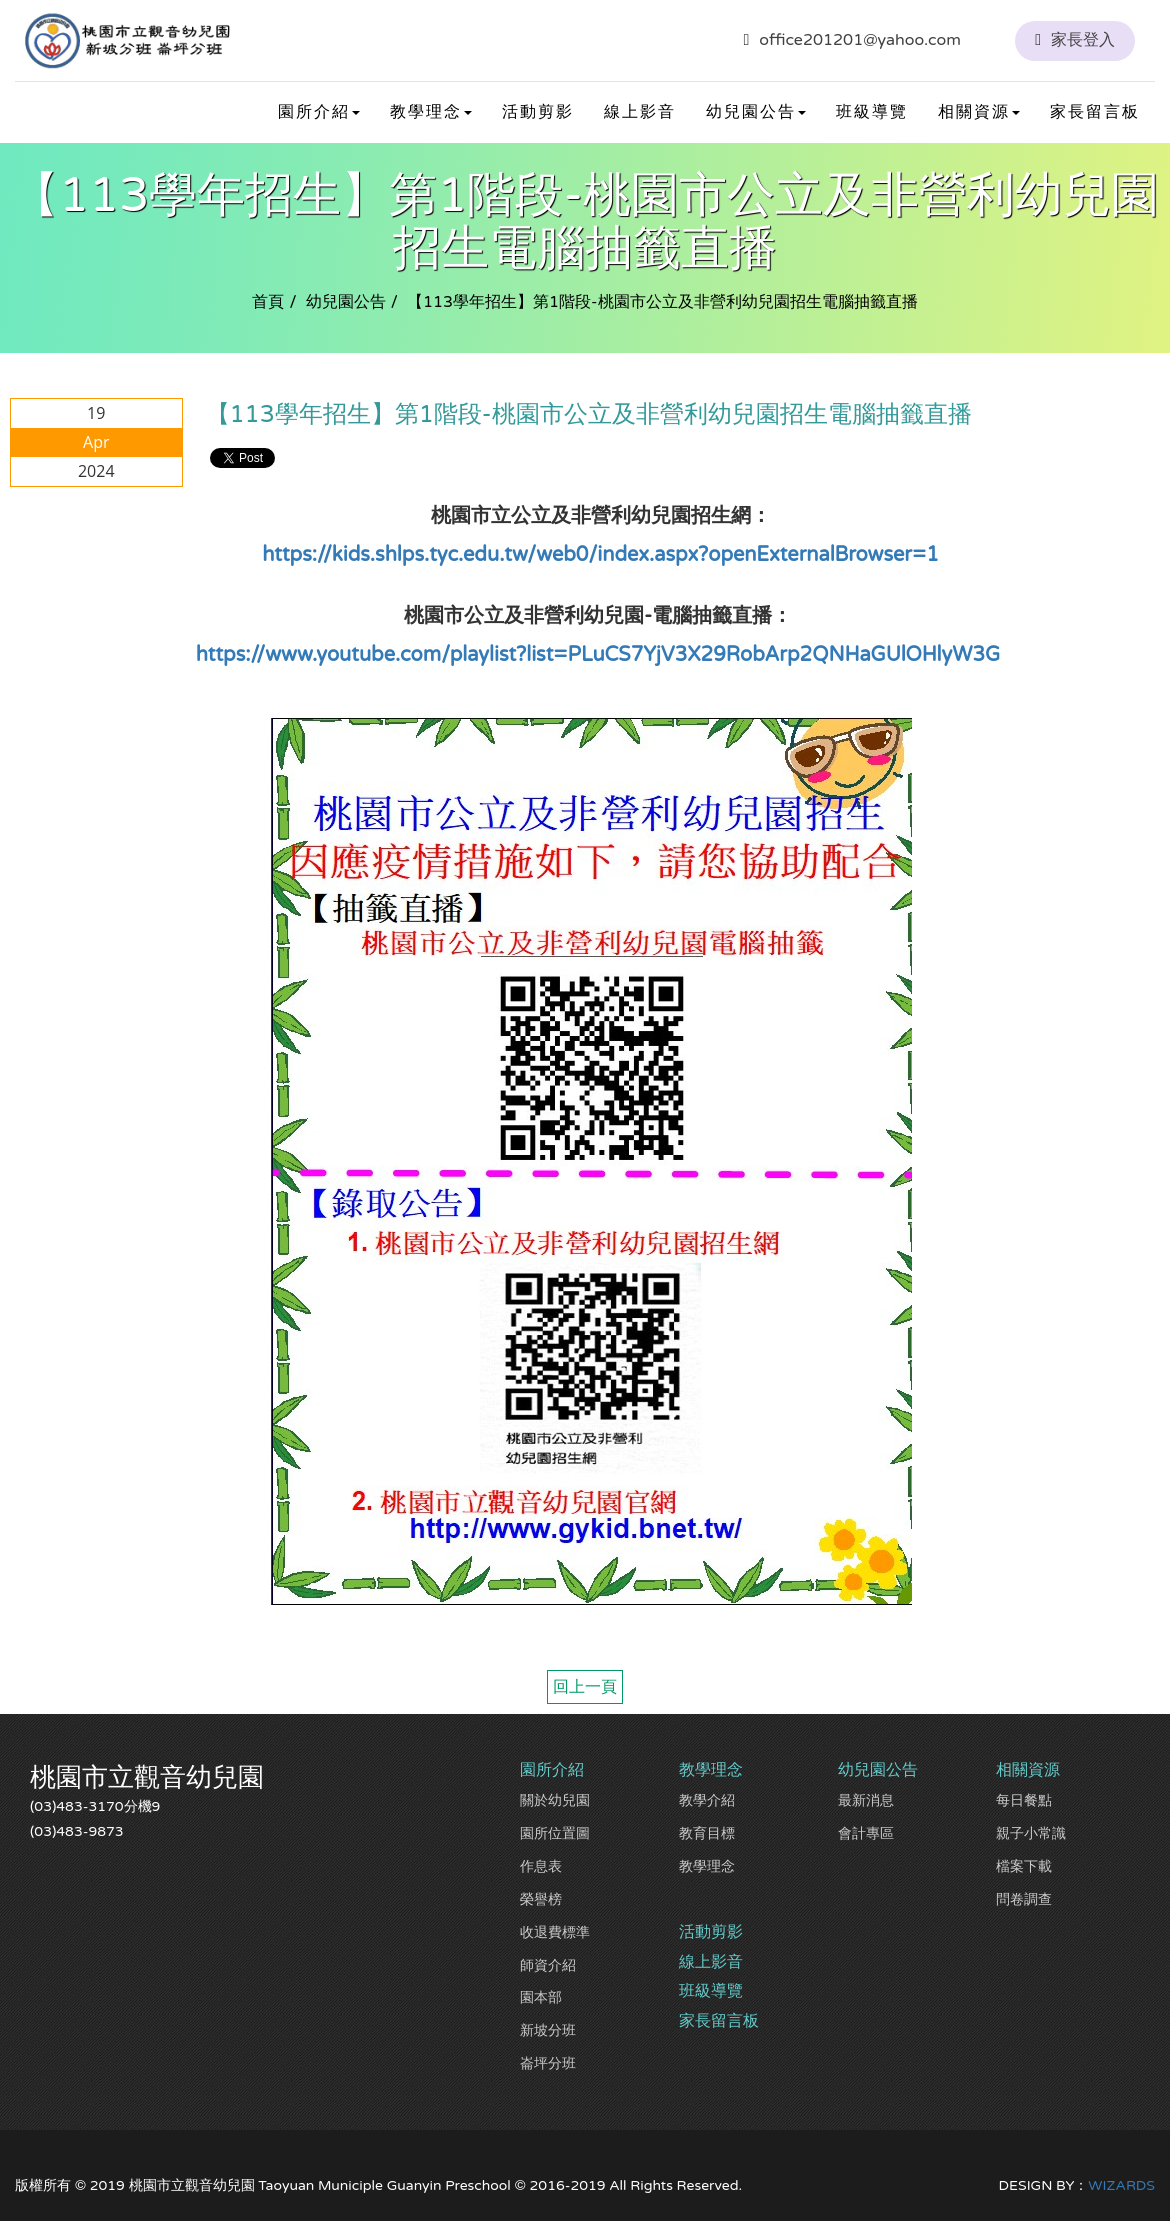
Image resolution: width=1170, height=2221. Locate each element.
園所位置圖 (555, 1833)
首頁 (268, 302)
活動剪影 (538, 112)
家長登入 (1083, 40)
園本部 (541, 1997)
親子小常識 (1031, 1833)
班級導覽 (872, 112)
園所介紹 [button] (319, 112)
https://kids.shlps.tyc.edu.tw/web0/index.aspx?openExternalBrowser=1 (600, 555)
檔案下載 (1024, 1866)
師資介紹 (548, 1965)
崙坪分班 (548, 2063)
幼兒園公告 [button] (756, 112)
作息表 (541, 1866)
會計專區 (866, 1833)
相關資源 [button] (979, 112)
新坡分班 (548, 2030)
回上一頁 (585, 1687)
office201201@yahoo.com (860, 40)
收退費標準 (555, 1932)
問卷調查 (1024, 1899)
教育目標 (707, 1833)
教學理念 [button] (431, 112)
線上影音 (640, 112)
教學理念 (707, 1866)
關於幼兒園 (555, 1800)
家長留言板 (1095, 112)
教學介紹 (707, 1800)
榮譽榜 (541, 1899)
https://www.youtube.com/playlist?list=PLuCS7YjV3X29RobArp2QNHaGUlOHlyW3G (598, 655)
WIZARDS (1121, 2185)
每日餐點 (1024, 1800)
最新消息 (866, 1800)
